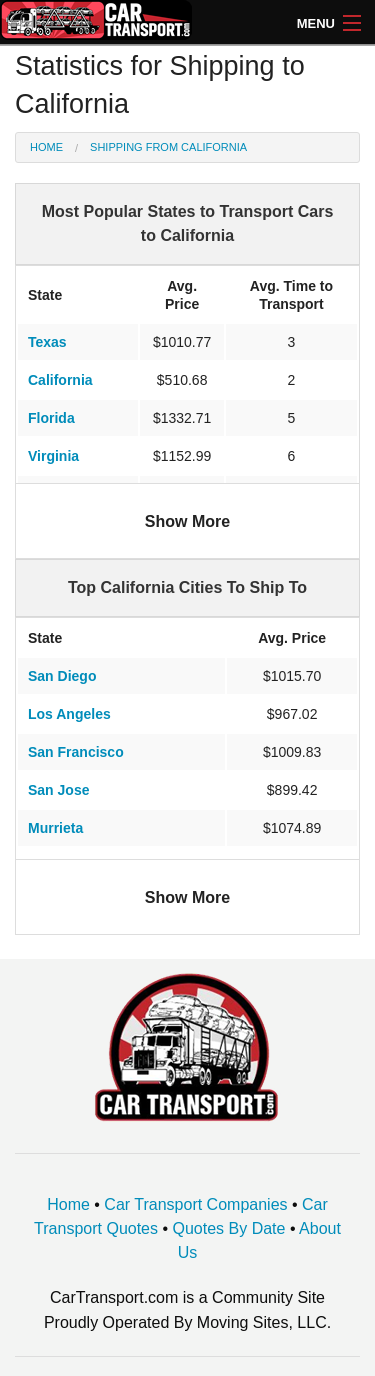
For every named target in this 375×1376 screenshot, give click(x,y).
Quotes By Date (229, 1228)
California (60, 380)
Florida (51, 418)
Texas (47, 342)
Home (46, 147)
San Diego (62, 676)
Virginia (53, 456)
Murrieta (55, 828)
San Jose (58, 790)
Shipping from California (168, 147)
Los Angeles (69, 714)
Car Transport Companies (195, 1204)
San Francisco (76, 752)
